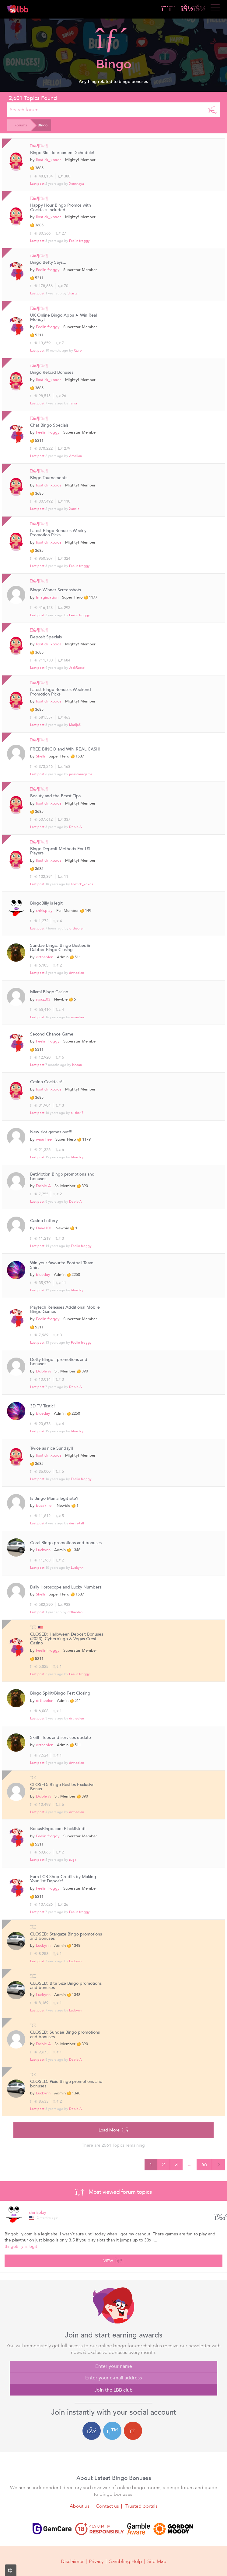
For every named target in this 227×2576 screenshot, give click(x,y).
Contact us (107, 2506)
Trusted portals (141, 2506)
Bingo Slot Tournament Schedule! (62, 153)
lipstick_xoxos (48, 160)
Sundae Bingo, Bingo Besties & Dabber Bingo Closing (60, 947)
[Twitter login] (112, 2431)
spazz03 (43, 999)
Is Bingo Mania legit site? (54, 1498)
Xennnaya (76, 183)
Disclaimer (72, 2561)
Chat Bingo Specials (49, 425)
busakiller (44, 1505)
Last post (37, 183)
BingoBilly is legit (46, 903)
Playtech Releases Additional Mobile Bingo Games (65, 1309)
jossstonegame (80, 774)
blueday (77, 1157)
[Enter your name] (113, 2366)
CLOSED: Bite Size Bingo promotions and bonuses (66, 1985)
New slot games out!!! (51, 1132)
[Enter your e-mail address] (113, 2378)
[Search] (213, 109)
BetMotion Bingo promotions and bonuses (62, 1176)
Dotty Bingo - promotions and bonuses (58, 1362)
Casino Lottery (44, 1221)
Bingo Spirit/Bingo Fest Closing (60, 1693)
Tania (73, 403)
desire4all (76, 1523)
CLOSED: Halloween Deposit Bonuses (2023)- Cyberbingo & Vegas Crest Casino (66, 1638)
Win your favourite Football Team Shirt (61, 1265)
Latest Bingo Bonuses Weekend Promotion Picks (60, 692)
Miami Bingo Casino (49, 992)
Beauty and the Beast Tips (55, 796)
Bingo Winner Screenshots (55, 590)
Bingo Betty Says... (48, 262)
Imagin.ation (47, 597)
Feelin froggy (79, 241)
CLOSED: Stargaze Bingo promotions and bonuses (66, 1936)
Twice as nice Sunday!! (51, 1448)
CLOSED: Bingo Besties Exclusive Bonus (62, 1787)
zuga (72, 1859)
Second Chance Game (51, 1034)
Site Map (156, 2561)
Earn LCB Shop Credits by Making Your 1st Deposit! (63, 1879)
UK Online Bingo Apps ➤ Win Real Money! (63, 317)
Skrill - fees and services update (60, 1738)
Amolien (75, 456)
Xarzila (74, 509)
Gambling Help (125, 2561)
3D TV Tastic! (42, 1406)
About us (79, 2506)
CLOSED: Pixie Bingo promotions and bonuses (66, 2084)
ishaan (77, 1065)
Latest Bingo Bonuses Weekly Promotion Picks (58, 533)
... (189, 2164)
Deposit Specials (46, 637)
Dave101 (44, 1228)
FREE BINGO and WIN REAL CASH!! (66, 749)
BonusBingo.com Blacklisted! (58, 1829)
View (113, 2260)
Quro (78, 350)
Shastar (73, 293)
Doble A (75, 827)
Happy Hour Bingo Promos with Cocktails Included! (60, 207)
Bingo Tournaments (48, 478)
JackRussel (77, 667)
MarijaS (75, 725)
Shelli (40, 756)
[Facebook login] (91, 2431)
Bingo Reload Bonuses (51, 372)
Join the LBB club (113, 2390)
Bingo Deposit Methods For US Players (60, 851)
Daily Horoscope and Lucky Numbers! (66, 1587)
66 (204, 2164)
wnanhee (77, 1017)
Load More (113, 2130)
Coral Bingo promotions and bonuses (66, 1543)
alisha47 (77, 1113)
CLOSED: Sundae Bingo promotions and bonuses (65, 2034)
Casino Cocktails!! (47, 1082)
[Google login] (133, 2431)
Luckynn (43, 1550)
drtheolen (76, 928)
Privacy (96, 2561)
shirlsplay (44, 910)
